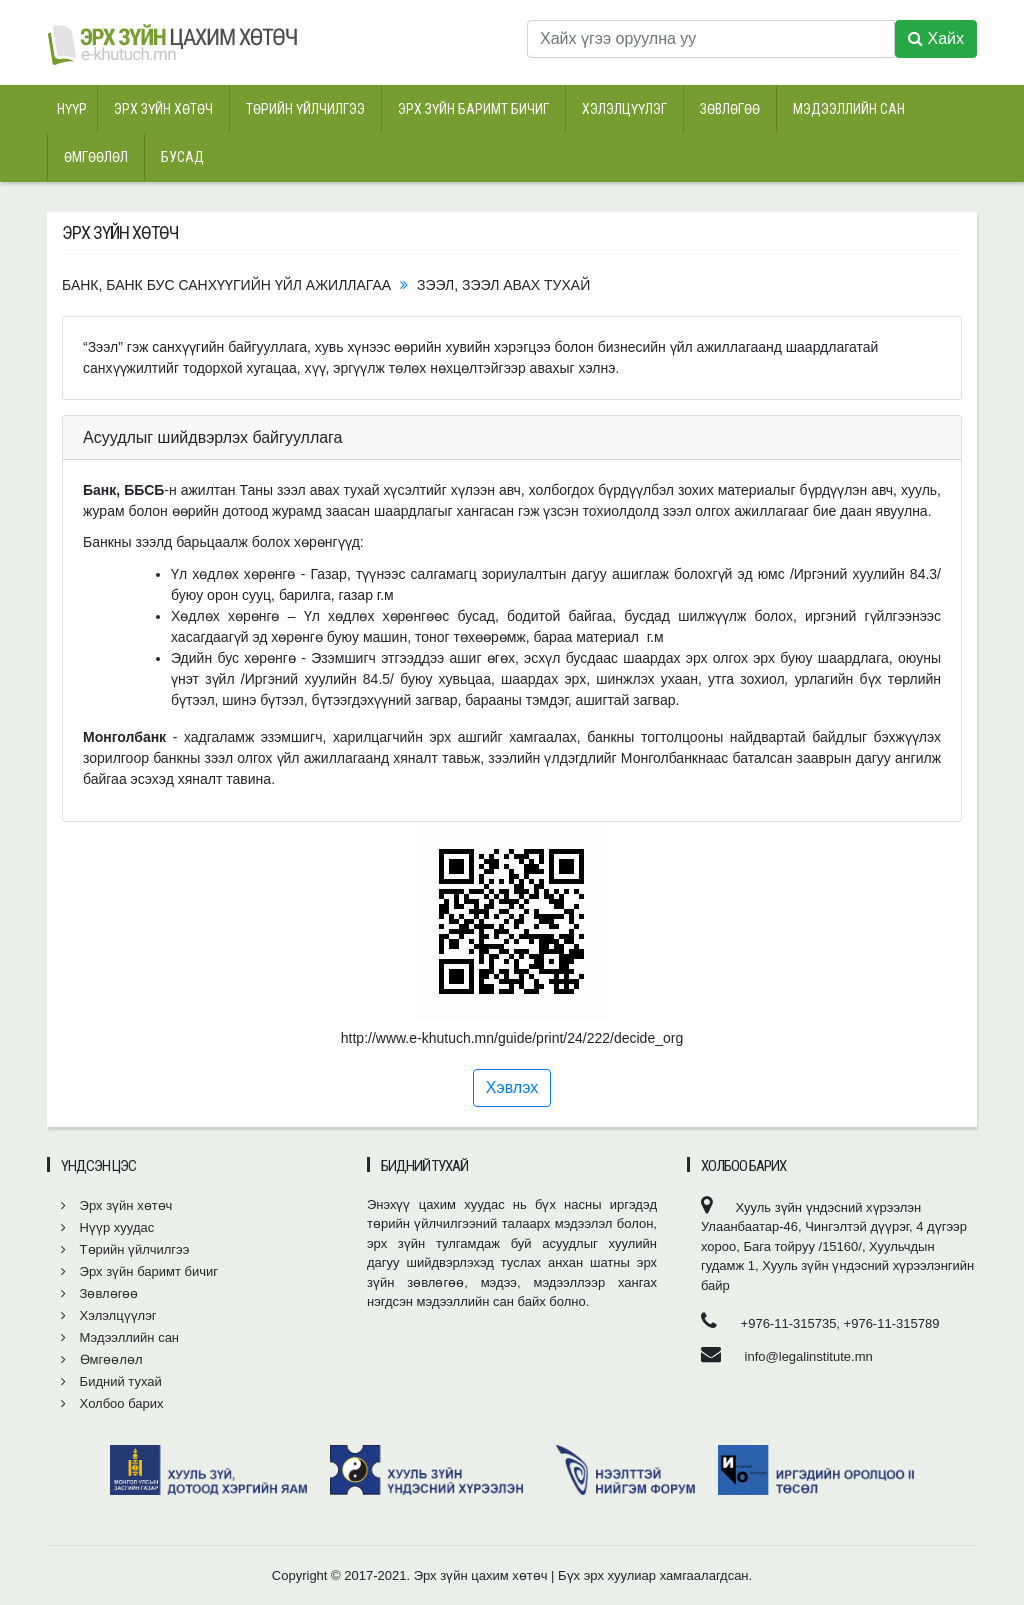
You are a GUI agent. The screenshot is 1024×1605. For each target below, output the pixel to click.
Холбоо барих (112, 1403)
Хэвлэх (512, 1087)
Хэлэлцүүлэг (624, 109)
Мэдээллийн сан (849, 109)
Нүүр (72, 109)
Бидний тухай (111, 1381)
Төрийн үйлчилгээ (305, 109)
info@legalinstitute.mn (809, 1356)
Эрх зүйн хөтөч (163, 109)
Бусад (182, 157)
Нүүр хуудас (107, 1227)
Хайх (936, 38)
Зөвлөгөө (730, 109)
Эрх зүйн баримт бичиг (473, 109)
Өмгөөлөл (96, 157)
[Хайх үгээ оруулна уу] (711, 39)
